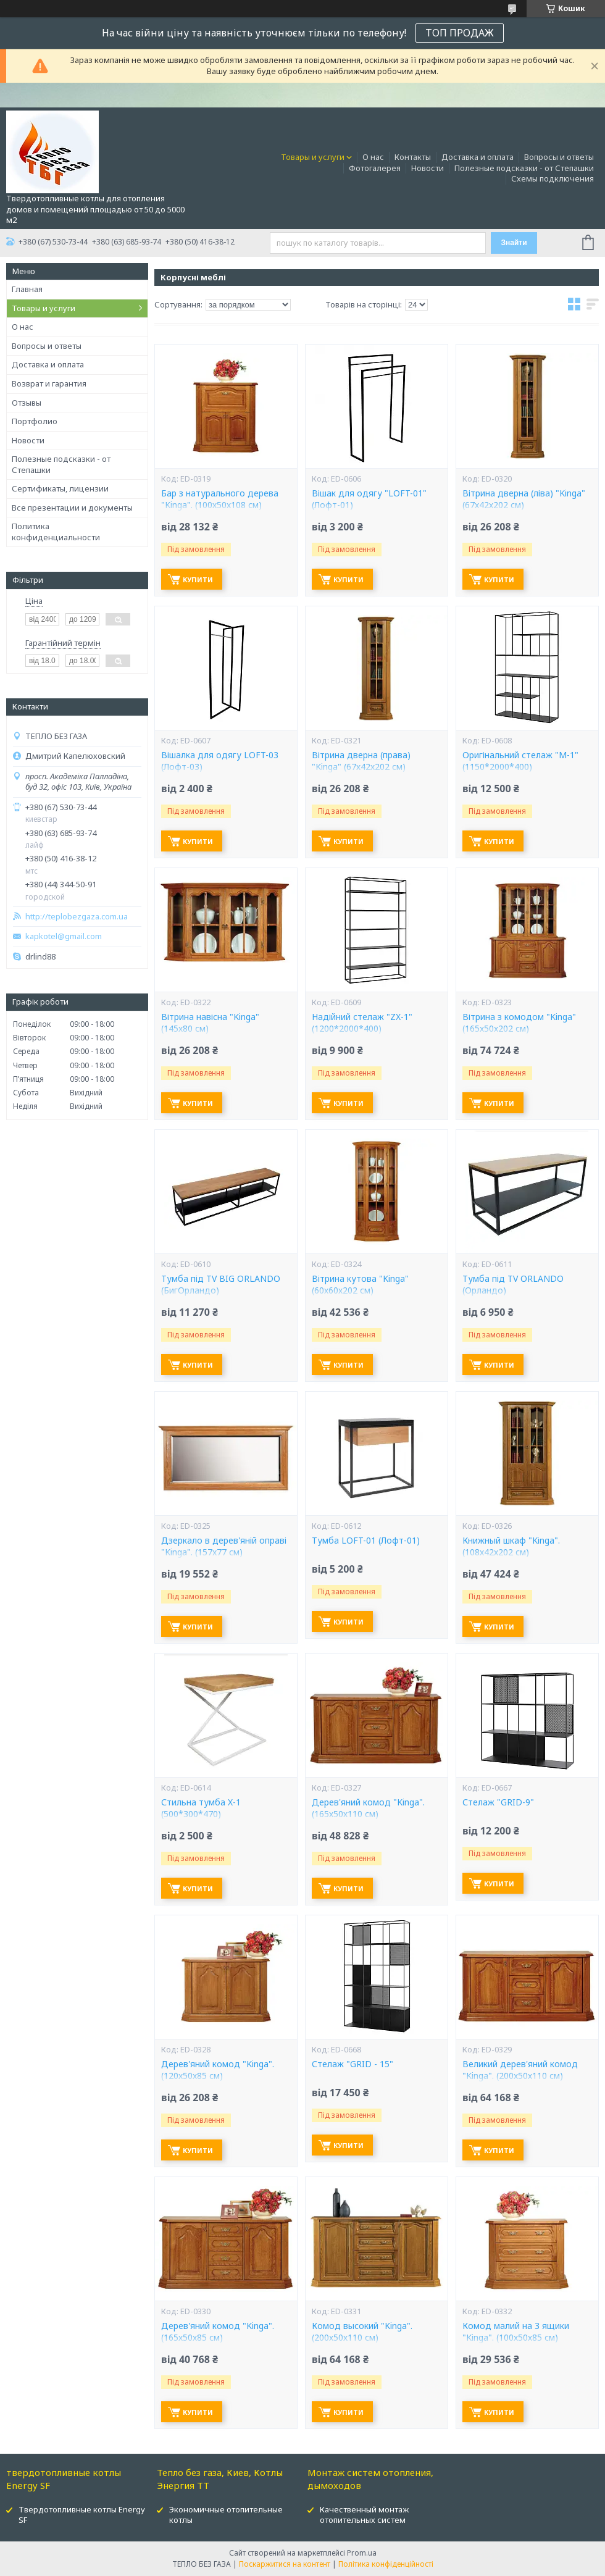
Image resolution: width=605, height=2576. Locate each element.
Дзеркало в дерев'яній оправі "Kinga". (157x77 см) (223, 1546)
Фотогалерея (375, 168)
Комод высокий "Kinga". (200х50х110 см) (362, 2331)
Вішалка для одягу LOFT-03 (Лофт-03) (219, 761)
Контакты (412, 156)
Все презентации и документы (72, 507)
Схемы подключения (552, 178)
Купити (198, 579)
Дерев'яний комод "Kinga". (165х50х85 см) (217, 2331)
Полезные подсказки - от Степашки (524, 168)
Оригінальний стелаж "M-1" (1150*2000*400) (520, 761)
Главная (27, 289)
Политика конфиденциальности (56, 532)
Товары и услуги (312, 156)
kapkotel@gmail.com (63, 936)
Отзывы (26, 402)
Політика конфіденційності (385, 2564)
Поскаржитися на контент (284, 2564)
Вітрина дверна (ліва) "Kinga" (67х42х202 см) (523, 499)
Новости (427, 168)
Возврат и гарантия (49, 383)
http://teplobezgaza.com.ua (76, 916)
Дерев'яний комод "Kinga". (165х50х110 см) (368, 1808)
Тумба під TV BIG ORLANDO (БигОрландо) (220, 1284)
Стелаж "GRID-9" (498, 1802)
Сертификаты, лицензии (60, 488)
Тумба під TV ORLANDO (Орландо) (513, 1284)
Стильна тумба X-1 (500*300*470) (201, 1808)
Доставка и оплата (477, 156)
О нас (373, 156)
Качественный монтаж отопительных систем (364, 2514)
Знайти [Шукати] (514, 242)
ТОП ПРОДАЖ (459, 33)
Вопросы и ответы (559, 156)
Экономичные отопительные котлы (226, 2514)
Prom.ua (362, 2553)
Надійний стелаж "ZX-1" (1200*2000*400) (362, 1022)
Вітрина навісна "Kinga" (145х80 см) (210, 1022)
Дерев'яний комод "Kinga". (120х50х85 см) (217, 2070)
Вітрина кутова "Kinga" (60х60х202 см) (360, 1284)
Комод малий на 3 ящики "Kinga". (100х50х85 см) (515, 2331)
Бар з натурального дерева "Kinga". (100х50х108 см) (219, 499)
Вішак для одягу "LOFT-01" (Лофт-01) (369, 499)
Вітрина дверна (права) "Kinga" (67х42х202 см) (361, 761)
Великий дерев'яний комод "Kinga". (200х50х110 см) (520, 2070)
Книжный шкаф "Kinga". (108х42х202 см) (511, 1546)
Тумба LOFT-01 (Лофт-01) (366, 1540)
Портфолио (34, 421)
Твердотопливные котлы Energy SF (82, 2514)
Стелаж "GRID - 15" (352, 2064)
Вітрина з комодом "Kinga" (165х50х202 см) (519, 1022)
